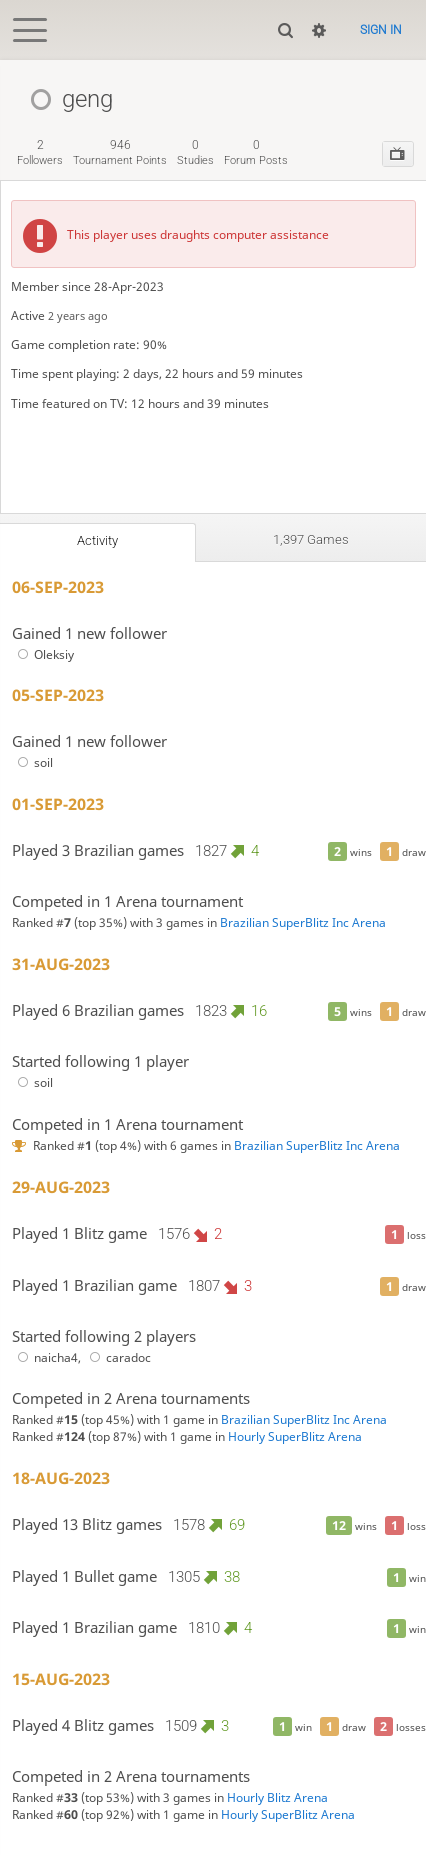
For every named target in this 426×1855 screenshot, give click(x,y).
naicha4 (45, 1357)
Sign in (381, 30)
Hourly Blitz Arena (277, 1797)
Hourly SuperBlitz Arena (295, 1436)
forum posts (256, 152)
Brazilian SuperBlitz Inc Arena (303, 922)
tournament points (120, 152)
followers (40, 152)
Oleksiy (43, 654)
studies (195, 152)
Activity (97, 540)
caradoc (117, 1357)
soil (32, 762)
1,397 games (311, 539)
